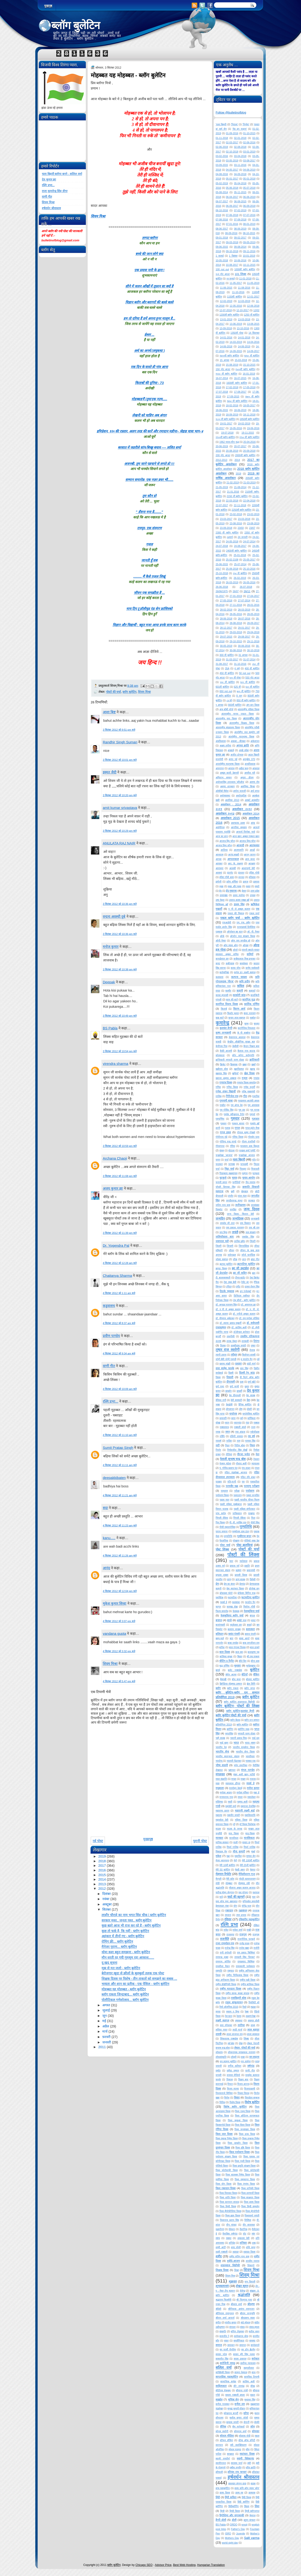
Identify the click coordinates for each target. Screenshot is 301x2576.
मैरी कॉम (230, 1879)
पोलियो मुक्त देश (251, 1540)
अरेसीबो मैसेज (222, 791)
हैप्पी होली (221, 2519)
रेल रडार (228, 2016)
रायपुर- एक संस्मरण (149, 528)
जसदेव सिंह (248, 1236)
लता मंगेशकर (226, 2025)
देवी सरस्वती (236, 1400)
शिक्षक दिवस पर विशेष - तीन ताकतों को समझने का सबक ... (139, 1978)
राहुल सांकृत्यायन (234, 2002)
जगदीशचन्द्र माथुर (234, 1200)
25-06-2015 (222, 564)
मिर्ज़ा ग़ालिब (249, 1847)
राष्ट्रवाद (230, 1970)
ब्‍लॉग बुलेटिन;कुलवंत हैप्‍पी (240, 1710)
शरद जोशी (236, 2247)
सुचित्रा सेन (233, 2399)
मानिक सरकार (222, 1842)
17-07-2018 (222, 392)
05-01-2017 (232, 178)
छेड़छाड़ (244, 1191)
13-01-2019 (226, 319)
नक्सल (256, 1422)
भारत (236, 1742)
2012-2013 (221, 460)
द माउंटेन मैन (247, 1359)
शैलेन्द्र (242, 2291)
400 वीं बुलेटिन (252, 668)
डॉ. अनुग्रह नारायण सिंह (226, 1304)
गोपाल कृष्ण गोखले (246, 1132)
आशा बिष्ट (109, 712)
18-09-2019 (232, 414)
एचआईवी (226, 922)
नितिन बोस (239, 1445)
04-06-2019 (249, 170)
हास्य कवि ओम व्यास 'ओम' (246, 2488)
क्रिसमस (234, 1064)
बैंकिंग (256, 1674)
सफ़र (226, 2340)
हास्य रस (239, 2492)
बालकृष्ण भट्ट (253, 1652)
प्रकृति (247, 1565)
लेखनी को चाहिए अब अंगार (149, 415)
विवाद (237, 2097)
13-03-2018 (244, 319)
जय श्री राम (254, 1227)
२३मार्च (230, 537)
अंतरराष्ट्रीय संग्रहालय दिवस (228, 727)
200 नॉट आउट (223, 455)
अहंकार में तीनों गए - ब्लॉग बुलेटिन (123, 1936)
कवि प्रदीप (244, 981)
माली (235, 1842)
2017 (102, 1865)
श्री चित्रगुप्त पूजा (244, 2299)
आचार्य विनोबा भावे (245, 832)
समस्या (252, 2340)
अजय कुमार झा (113, 1188)
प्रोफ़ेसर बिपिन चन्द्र (246, 1593)
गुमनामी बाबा (226, 1100)
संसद (242, 2327)
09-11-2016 (249, 251)
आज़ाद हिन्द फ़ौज (224, 845)
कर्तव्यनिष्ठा (224, 972)
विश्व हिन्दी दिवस (228, 2206)
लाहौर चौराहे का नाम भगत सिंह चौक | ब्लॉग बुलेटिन (134, 1915)
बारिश (222, 1647)
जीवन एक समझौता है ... (149, 593)
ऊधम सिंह (239, 904)
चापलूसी (244, 1164)
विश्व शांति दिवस (228, 2197)
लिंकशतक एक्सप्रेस (229, 2038)
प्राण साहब (240, 1579)
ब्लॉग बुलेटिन (75, 25)
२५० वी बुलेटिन (240, 573)
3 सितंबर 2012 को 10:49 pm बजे (120, 1015)
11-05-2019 (253, 283)
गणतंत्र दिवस (225, 1082)
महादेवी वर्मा (230, 1806)
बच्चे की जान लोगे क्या (149, 254)
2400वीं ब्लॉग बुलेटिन (236, 550)
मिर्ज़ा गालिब (232, 1847)
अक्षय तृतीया (225, 745)
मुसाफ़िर (238, 1856)
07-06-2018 (232, 215)
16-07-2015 (240, 378)
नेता (257, 1454)
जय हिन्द (223, 1232)
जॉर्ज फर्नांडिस (248, 1255)
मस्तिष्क (219, 1801)
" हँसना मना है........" (149, 512)
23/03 (241, 528)
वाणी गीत (47, 196)
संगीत (218, 2322)
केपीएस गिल (221, 1046)
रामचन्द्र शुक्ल (222, 1957)
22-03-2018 (232, 500)
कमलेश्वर (244, 963)
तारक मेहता (231, 1341)
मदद (217, 1783)
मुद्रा (228, 1856)
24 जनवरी (243, 537)
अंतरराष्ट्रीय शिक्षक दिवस (241, 723)
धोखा (218, 1422)
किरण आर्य (239, 1008)
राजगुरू (256, 1934)
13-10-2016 (243, 328)
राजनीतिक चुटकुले (246, 1939)
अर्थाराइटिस (241, 795)
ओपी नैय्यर (221, 940)
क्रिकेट (223, 1064)
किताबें (224, 1009)
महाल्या (219, 1815)
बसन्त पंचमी (250, 1634)
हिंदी (218, 2497)
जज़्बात (251, 1200)
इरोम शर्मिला (232, 881)
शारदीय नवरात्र (252, 2261)
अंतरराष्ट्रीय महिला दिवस (248, 709)
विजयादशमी (249, 2088)
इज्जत (241, 877)
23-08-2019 (253, 523)
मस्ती (230, 1801)
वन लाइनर (254, 2056)
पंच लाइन (246, 1468)
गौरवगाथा (220, 1146)
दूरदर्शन (228, 1391)
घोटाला (231, 1150)
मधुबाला (220, 1788)
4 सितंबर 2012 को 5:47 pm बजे (119, 1681)
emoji (244, 2524)
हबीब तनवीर (235, 2467)
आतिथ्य (224, 850)
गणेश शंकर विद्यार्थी (226, 1091)
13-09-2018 (226, 328)
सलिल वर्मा (224, 2367)
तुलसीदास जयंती (238, 1345)
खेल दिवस (249, 1073)
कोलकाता (220, 1055)
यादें (221, 1897)
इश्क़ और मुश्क (234, 886)
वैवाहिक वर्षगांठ (229, 2233)
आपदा (219, 859)
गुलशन (223, 1123)
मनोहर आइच (226, 1792)
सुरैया (246, 2413)
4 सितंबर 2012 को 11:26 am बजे (120, 1555)
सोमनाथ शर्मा (240, 2431)
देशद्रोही (229, 1404)
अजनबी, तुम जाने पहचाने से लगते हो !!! (149, 464)
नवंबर (105, 1899)
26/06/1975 (222, 591)
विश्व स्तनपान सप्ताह (229, 2202)
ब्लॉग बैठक (235, 1720)
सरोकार (255, 2358)
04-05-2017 (232, 170)
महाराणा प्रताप (222, 1810)
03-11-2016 (240, 165)
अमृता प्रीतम (246, 777)
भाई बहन (224, 1742)
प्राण (229, 1579)
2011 (102, 2047)
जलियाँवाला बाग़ (225, 1236)
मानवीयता (233, 1838)
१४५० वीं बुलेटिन (251, 355)
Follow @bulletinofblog (231, 112)
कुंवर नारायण (250, 1013)
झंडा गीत (255, 1259)
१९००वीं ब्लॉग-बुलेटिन (225, 437)
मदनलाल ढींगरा (233, 1783)
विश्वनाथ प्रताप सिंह (229, 2220)
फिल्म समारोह (222, 1611)
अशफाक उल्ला (238, 823)
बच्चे (229, 1620)
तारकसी (245, 1341)
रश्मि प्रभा (229, 1924)
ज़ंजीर (230, 1196)
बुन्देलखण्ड (251, 1665)
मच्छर (243, 1779)
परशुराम (224, 1491)
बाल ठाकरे (254, 1647)
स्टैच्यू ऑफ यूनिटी (246, 2440)
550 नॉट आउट (252, 677)
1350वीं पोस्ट (236, 333)
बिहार (239, 1656)
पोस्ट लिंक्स (222, 1549)
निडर (227, 1445)
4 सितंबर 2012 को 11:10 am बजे (120, 1435)
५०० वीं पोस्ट (235, 677)
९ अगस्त (219, 705)
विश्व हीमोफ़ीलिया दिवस (230, 2211)
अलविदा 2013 (232, 800)
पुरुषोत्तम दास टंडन (240, 1531)
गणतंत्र (256, 1078)
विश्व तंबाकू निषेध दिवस (227, 2138)
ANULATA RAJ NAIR (119, 843)
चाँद (254, 1159)
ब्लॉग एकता (232, 1688)
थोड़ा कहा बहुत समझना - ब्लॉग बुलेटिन (126, 1952)
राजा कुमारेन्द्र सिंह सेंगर (54, 191)
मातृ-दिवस (249, 1833)
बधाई (249, 1624)
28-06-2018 (226, 618)
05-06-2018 (232, 188)
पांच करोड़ (221, 1513)
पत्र (243, 1481)
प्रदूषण (238, 1570)
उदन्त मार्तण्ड (239, 895)
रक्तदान (229, 1910)
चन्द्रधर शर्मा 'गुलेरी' (247, 1150)
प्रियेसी (253, 1579)
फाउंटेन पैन (250, 1602)
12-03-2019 (244, 301)
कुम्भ (246, 1023)
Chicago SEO (144, 2565)
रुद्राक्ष (253, 2007)
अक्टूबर (107, 1904)
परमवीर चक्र (232, 1486)
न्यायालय (255, 1463)
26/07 (236, 591)
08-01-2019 (249, 224)
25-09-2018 (232, 569)
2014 (102, 1879)
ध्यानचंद (237, 1422)
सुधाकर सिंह (249, 2399)
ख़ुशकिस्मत (239, 1069)
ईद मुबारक (231, 890)
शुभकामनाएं (222, 2286)
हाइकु (253, 2483)
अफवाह (255, 768)
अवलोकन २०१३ (225, 813)
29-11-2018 (253, 641)
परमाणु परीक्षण (251, 1486)
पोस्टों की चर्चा (113, 692)
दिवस (218, 1377)
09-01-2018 (222, 237)
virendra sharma (115, 1064)
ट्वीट (238, 1286)
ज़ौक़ (235, 1259)
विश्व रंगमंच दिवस (246, 2184)
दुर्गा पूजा (220, 1386)
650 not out (225, 691)
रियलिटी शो (254, 2002)
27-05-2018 (226, 600)
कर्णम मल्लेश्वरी (252, 968)
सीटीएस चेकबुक (223, 2390)
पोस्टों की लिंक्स (243, 1554)
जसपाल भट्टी (222, 1241)
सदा (105, 1508)
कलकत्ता (219, 977)
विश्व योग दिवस (223, 2184)
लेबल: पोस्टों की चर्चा (244, 2047)
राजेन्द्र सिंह (229, 1948)
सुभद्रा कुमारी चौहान (236, 2408)
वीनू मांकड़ (231, 2224)
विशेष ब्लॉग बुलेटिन (235, 2106)
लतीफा (241, 2025)
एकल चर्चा (254, 913)
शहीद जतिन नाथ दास (239, 2256)
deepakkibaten (114, 1478)
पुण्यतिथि (246, 1527)
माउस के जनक (234, 1828)
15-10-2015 (249, 365)
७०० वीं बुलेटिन (244, 691)
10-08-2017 (232, 265)
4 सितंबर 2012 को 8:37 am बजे (119, 1323)
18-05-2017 (249, 405)
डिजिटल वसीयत (242, 1295)
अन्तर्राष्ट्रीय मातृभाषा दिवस (228, 764)
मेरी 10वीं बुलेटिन (227, 1865)
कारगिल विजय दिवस (227, 1004)
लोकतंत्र (219, 2052)
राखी (249, 1930)
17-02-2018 (232, 387)
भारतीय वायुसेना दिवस (244, 1747)
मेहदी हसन (240, 1869)
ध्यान (227, 1422)
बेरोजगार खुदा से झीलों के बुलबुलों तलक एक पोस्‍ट (133, 1973)
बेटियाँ (245, 1674)
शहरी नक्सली (222, 2252)
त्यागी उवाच (221, 1354)
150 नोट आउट (223, 369)
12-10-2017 (242, 310)
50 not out (244, 673)
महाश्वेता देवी (222, 1820)
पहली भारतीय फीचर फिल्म (246, 1499)
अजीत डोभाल (236, 754)
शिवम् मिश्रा (48, 202)
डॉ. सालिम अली (238, 1327)
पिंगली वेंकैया (222, 1518)
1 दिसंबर (233, 256)
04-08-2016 (222, 174)
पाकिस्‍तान (237, 1513)
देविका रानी (221, 1400)
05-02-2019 (222, 183)
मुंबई (253, 1851)
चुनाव (234, 1177)
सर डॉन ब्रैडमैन (248, 2349)
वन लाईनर (245, 2061)
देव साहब (250, 1395)
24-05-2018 (232, 541)
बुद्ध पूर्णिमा (224, 1665)
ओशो (235, 950)
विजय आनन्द (243, 2084)
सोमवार (255, 2431)
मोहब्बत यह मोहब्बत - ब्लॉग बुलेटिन (124, 1989)
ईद (220, 891)
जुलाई (106, 2010)
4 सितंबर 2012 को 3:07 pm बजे (119, 1621)
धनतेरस (233, 1413)
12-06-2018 (253, 306)
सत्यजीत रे (224, 2336)
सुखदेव (219, 2399)
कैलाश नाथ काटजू (246, 1051)
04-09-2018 (240, 174)
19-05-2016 (236, 428)
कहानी (240, 990)
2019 (102, 1856)
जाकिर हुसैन (239, 1241)
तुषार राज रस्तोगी (228, 1350)
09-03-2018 (232, 242)
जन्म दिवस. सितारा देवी (240, 1214)
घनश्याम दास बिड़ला (249, 1146)
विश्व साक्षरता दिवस (250, 2197)
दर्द (258, 1359)
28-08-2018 (236, 623)
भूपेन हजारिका (240, 1765)
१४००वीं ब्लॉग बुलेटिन (229, 355)
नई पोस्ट (98, 1841)
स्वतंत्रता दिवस (247, 2453)
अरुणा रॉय (254, 782)
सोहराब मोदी (244, 2436)
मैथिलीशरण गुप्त (246, 1874)
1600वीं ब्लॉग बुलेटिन (236, 383)
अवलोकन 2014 (250, 813)
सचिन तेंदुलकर (237, 2331)
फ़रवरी (106, 2037)
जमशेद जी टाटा (227, 1223)
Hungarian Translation (211, 2565)
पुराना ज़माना (222, 1531)
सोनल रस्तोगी (222, 2431)
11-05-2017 (236, 283)
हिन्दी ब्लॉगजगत (252, 2511)
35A (227, 668)
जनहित (233, 1209)
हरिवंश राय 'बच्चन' (237, 2471)
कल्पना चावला (239, 977)
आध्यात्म (219, 854)
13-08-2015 (253, 324)
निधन (252, 1445)
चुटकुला (255, 1173)
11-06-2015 (226, 287)
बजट (253, 1620)
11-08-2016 (244, 287)
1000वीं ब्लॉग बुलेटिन (244, 269)
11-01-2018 (245, 278)
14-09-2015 (236, 351)
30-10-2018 (253, 650)
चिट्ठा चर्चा (229, 1168)
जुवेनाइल (232, 1255)
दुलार (247, 1386)
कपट (218, 963)
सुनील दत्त (239, 2404)
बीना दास (255, 1661)
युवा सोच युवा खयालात (227, 1901)
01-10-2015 (249, 133)
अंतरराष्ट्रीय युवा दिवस (226, 718)
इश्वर (248, 886)
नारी (218, 1445)
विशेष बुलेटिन (252, 2102)
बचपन (219, 1620)
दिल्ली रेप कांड (247, 1372)
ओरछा (246, 945)
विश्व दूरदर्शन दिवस (238, 2143)
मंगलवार (220, 1774)
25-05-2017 (249, 559)
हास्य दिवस (225, 2492)
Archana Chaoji (115, 1158)
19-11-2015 (248, 432)
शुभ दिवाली (250, 2281)
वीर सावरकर (249, 2224)
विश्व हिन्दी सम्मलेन (250, 2206)
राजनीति (224, 1939)
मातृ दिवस (234, 1833)
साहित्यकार (221, 2385)
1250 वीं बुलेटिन (251, 315)
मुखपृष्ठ (48, 6)
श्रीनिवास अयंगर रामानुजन (241, 2309)
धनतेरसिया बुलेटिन (250, 1413)
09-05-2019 (249, 242)
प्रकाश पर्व (234, 1565)
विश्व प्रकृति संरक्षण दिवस (244, 2165)
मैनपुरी (219, 1879)
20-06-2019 (222, 446)
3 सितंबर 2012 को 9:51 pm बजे (119, 729)
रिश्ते (244, 2007)
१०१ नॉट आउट (223, 274)
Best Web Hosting (184, 2565)
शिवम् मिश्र (230, 2275)
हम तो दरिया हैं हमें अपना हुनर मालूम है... (149, 318)
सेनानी (247, 2422)
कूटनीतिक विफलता (247, 1028)
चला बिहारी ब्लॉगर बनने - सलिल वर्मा (62, 174)
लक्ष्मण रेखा (251, 2016)
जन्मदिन (220, 1218)
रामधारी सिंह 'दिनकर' (244, 1957)
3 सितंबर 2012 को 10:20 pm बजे (120, 795)
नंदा (247, 1422)
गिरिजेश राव (232, 1096)
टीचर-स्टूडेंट (240, 1277)
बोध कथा (236, 1679)
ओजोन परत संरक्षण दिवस (242, 936)
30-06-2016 (244, 646)
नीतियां (229, 1454)
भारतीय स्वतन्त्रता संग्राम (227, 1756)
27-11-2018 (236, 605)
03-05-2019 (232, 160)
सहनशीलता (249, 2368)
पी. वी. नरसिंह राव (237, 1522)
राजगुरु (243, 1934)
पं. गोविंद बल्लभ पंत (228, 1468)
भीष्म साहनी (222, 1765)
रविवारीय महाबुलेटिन (249, 1919)
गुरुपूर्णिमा (220, 1118)
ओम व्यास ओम (230, 945)
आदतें (252, 850)
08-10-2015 (249, 233)
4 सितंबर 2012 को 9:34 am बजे (119, 1353)
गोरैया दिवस (237, 1137)
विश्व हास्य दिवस (251, 2202)
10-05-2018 (222, 260)
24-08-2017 (240, 546)
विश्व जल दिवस (224, 2134)
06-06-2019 (249, 197)
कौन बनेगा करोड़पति (243, 1055)
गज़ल (149, 544)
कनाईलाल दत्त (222, 958)
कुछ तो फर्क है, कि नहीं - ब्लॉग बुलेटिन (125, 1931)
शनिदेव (232, 2243)
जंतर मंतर (242, 1196)
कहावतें (252, 990)
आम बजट (250, 859)
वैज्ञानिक (243, 2229)
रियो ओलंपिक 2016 (228, 2007)
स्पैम (248, 2449)
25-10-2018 (222, 573)
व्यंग (253, 2233)
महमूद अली (242, 1801)
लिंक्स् (246, 2038)
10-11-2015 (249, 265)
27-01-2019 (236, 596)
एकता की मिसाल (236, 913)
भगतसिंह (229, 1733)
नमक (218, 1432)
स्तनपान (219, 2445)
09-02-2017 (240, 237)
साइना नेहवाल (240, 2372)
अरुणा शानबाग (227, 786)
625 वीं (237, 687)
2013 (102, 1884)
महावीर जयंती (233, 1815)
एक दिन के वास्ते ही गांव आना (149, 367)
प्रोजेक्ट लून (254, 1588)
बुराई (218, 1670)
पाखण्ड (251, 1513)
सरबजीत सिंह (222, 2358)
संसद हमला (254, 2327)
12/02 (256, 310)
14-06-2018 (226, 346)
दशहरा (238, 1363)
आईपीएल (220, 827)
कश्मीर (228, 990)
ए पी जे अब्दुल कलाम (239, 909)
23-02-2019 (253, 514)
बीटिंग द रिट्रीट (226, 1660)
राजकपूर (230, 1934)
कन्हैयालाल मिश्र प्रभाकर (245, 958)
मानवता (219, 1837)
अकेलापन (254, 741)
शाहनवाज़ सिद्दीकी (230, 2265)
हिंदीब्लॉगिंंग (233, 2506)
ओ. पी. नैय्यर (253, 931)
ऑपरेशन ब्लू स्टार (235, 931)
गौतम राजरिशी (248, 1141)
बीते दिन (242, 1661)
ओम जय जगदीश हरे (240, 940)
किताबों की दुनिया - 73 (149, 383)
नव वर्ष (251, 1436)
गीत (245, 1096)
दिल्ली (231, 1373)
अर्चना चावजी (239, 791)
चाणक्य (231, 1164)
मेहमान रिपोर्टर (223, 1874)
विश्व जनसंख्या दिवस (244, 2129)
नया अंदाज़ (240, 1432)
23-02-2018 (236, 514)
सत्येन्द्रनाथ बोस (241, 2336)
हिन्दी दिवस (235, 2511)
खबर (244, 1064)
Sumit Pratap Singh (118, 1448)
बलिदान (219, 1633)
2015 (102, 1875)
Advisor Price (163, 2565)
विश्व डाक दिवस (247, 2134)
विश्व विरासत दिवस (228, 2193)
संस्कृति (222, 2331)
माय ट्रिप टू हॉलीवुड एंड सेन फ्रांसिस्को (149, 609)
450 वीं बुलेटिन (227, 673)
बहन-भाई (220, 1638)
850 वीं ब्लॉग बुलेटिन (246, 700)
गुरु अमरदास (253, 1105)
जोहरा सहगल (222, 1259)
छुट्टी (232, 1191)
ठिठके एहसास (227, 1291)
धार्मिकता (251, 1418)
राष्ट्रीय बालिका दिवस (250, 1984)
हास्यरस (252, 2492)
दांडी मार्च (251, 1363)
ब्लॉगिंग (230, 1729)
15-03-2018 (241, 360)
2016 (102, 1870)
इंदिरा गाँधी (254, 872)
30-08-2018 (236, 650)
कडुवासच (109, 1306)
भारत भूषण (250, 1742)
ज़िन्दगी (230, 1246)
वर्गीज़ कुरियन (234, 2066)
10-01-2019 (249, 256)
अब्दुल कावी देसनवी (229, 773)
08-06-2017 (222, 228)
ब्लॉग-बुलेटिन (242, 1724)
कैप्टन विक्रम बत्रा (251, 1046)
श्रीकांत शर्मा (236, 2304)
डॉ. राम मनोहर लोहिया (249, 1318)
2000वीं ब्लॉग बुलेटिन (245, 455)
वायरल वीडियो (233, 2075)
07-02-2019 (240, 210)
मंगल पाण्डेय (247, 1769)
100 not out (222, 269)
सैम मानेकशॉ (238, 2426)
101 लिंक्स (240, 274)
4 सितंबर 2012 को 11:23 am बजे (120, 1525)
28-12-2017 (226, 628)
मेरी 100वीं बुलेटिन (250, 1860)
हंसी (249, 2463)
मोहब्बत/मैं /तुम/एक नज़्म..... (149, 399)
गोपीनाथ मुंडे (221, 1137)
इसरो (257, 886)
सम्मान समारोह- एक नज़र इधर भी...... (149, 480)
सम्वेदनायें (255, 2345)
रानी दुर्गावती (226, 1952)
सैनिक (223, 2426)
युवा (254, 1897)
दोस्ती (249, 1409)
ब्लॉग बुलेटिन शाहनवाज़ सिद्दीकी (239, 1702)
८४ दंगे (229, 700)
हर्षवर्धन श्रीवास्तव (51, 208)
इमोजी (219, 881)
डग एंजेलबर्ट (245, 1291)
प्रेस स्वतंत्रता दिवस (235, 1588)
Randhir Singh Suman (120, 742)
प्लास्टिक (219, 1597)
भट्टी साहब (220, 1738)
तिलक (223, 1345)
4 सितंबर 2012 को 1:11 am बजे (119, 1293)
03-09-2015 (222, 165)
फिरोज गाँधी (249, 1606)
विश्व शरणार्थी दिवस (250, 2193)
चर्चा (227, 1159)
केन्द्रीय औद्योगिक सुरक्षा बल (241, 1041)
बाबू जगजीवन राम (251, 1643)
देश (248, 1400)
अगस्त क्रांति (242, 745)
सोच (252, 2426)
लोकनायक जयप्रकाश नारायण (241, 2052)
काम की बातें (232, 999)
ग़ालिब (219, 1096)
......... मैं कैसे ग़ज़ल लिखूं (149, 576)
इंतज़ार (241, 872)
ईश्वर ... (149, 335)
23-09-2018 (226, 528)
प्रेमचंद (242, 1584)
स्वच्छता (230, 2454)
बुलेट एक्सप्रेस (235, 1670)
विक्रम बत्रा (243, 2079)
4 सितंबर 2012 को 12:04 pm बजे (120, 1591)
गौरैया (232, 1146)
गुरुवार (235, 1118)
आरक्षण (251, 863)
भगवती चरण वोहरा (246, 1733)
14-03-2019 (236, 342)
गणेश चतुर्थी (249, 1087)
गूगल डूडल (225, 1132)
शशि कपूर (250, 2247)
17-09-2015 (233, 396)
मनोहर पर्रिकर (243, 1792)
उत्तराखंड (224, 895)
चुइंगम (245, 1173)
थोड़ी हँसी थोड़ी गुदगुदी (226, 1359)
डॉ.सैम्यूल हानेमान (242, 1332)
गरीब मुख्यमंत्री (248, 1091)
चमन (218, 1159)
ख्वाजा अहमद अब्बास (226, 1078)
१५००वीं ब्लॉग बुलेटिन (245, 369)
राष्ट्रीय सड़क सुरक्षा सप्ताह (237, 1993)
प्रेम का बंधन (229, 1584)
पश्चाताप (238, 1495)
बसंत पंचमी (234, 1633)
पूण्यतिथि (228, 1536)
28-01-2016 (253, 605)
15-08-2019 (232, 365)
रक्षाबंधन (243, 1910)
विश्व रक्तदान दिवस (226, 2188)
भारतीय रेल (221, 1747)
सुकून (252, 2395)
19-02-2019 (244, 423)
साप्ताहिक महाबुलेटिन (227, 2376)
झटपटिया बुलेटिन (246, 1264)
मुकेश (218, 1856)
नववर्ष (218, 1440)
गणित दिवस (232, 1087)
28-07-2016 (244, 618)
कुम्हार (256, 1023)
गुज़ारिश (255, 1096)
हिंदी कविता (231, 2497)
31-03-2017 (232, 659)
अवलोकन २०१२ (242, 809)
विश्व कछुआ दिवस (238, 2120)
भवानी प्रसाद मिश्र (238, 1738)
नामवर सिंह (250, 1440)
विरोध (226, 2097)
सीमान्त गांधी (242, 2390)
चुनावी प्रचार (221, 1182)
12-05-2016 (236, 306)
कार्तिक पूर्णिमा (251, 1004)
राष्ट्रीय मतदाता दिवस (231, 1988)
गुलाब (227, 1128)
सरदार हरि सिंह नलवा (244, 2354)
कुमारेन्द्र (222, 1022)
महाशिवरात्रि (250, 1815)
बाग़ (231, 1638)
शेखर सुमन (242, 2286)
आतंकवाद (254, 845)
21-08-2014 (240, 487)
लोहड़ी (234, 2057)
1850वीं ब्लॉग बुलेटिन (249, 419)
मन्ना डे (256, 1792)
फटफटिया (232, 1597)
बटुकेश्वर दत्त (236, 1624)
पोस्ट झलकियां (244, 1545)
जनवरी (106, 2042)
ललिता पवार (221, 2029)
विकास (229, 2079)
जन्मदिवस (238, 1218)
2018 (102, 1861)
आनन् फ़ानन (250, 854)
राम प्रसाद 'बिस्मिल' (246, 1952)
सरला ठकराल (240, 2358)
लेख (240, 2043)
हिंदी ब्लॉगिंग (244, 2502)
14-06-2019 (244, 346)
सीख (252, 2386)
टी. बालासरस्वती (223, 1277)
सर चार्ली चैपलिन (228, 2349)
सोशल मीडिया (227, 2435)
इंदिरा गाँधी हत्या (226, 877)
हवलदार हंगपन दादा (237, 2483)
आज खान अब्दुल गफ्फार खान (245, 836)
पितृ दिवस (220, 1522)
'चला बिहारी (221, 124)
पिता (253, 1518)
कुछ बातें (220, 1017)
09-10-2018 (232, 251)
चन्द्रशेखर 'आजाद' (224, 1155)
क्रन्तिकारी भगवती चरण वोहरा (230, 1060)
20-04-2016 (249, 442)
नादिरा (229, 1440)
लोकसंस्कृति (221, 2057)
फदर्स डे (223, 1602)
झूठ (253, 1273)
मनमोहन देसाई (235, 1788)
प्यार (231, 1561)
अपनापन (220, 768)
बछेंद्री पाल (241, 1620)
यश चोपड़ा (243, 1892)
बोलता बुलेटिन (252, 1679)
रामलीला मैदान (223, 1966)
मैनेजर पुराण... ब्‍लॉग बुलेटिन (119, 1947)
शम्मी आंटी (221, 2247)
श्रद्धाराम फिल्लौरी (223, 2299)
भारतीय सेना (222, 1751)
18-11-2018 (249, 414)
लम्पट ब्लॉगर (150, 238)
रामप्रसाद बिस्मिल (246, 1961)
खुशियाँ (235, 1073)
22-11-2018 (240, 505)
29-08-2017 (244, 636)
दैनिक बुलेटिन (244, 1404)
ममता (240, 1797)
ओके (222, 936)
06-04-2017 (232, 197)
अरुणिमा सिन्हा (248, 786)
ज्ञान (244, 1259)
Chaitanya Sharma (117, 1276)
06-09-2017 (232, 206)
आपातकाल (233, 859)
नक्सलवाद (224, 1427)
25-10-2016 (249, 569)
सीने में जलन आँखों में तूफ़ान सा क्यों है (149, 286)
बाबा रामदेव (233, 1643)
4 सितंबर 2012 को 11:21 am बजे (120, 1495)
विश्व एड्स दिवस (242, 2111)
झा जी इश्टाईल (240, 1268)
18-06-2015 (222, 410)
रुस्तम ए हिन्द (232, 2011)
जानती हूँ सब (149, 560)
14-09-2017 (253, 351)
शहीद (219, 2256)
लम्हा (253, 2025)
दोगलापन (230, 1409)
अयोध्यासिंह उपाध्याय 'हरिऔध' (230, 782)
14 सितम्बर (254, 333)
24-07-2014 (249, 541)
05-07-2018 (249, 188)
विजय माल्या (233, 2088)
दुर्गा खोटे (252, 1381)
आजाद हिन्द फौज (247, 841)
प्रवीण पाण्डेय (111, 1336)
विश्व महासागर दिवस (245, 2179)
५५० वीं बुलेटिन (227, 682)
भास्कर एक (251, 1761)
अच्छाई (231, 750)
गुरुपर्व (252, 1114)
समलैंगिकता (239, 2340)
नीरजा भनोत (243, 1454)
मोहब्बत (229, 1883)
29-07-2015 (226, 636)
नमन (227, 1431)
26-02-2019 (240, 578)
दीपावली (230, 1381)
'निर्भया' (245, 124)
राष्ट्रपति (219, 1970)
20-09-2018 (249, 451)
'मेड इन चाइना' (239, 129)
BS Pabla (110, 1028)
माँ (234, 1824)
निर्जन (218, 1450)
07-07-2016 (249, 215)
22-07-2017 (222, 505)
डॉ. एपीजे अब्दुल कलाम (244, 1314)
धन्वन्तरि (223, 1418)
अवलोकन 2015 (230, 818)
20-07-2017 (240, 446)
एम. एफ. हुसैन (243, 922)
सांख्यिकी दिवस (223, 2372)
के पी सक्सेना (243, 1032)
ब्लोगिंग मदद (243, 1729)
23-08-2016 (236, 523)
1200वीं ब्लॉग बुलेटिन (229, 315)
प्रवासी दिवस (241, 1575)
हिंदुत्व (246, 2506)
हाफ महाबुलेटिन (223, 2488)
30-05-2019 (226, 646)
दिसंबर (106, 1894)
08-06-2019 (240, 228)
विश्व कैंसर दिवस (242, 2125)
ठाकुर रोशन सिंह (252, 1286)
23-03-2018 (244, 519)
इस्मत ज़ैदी (109, 772)
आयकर (219, 863)
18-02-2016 (232, 405)
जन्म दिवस (251, 1209)
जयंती (235, 1232)
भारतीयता (250, 1756)
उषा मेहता (220, 900)
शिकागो (250, 2265)
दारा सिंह (244, 1368)
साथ (254, 2372)
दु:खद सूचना (109, 1962)
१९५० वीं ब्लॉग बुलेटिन (249, 437)
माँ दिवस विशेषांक (247, 1824)
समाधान (231, 2345)
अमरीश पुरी (249, 773)
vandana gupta (114, 1633)
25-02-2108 (232, 559)
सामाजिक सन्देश (228, 2381)
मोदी (218, 1883)
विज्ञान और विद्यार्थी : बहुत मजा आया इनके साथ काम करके (149, 625)
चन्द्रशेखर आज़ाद (247, 1155)
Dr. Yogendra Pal (116, 1245)
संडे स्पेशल (245, 2322)
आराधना (219, 868)
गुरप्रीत (223, 1105)
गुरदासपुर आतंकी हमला (248, 1100)
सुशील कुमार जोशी (239, 2417)
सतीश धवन (254, 2331)
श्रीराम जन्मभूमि (247, 2313)
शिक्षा (236, 2270)
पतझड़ (219, 1481)
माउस (218, 1828)
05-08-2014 (222, 192)
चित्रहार (243, 1169)
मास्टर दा (246, 1842)
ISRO (228, 2533)
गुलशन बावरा (238, 1123)
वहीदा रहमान (233, 2070)
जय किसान (245, 1223)
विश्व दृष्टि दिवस (242, 2147)
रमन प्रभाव (241, 1915)
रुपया (218, 2011)
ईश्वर (244, 891)
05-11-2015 (240, 192)
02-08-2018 (240, 147)
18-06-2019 (240, 410)
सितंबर (106, 1909)
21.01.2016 (233, 491)
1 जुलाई (220, 256)
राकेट (226, 1930)
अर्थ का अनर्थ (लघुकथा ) (149, 351)
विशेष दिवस (235, 2102)
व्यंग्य (218, 2238)
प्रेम (217, 1583)
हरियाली (219, 2472)
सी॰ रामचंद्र (239, 2386)
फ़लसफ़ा (236, 1602)
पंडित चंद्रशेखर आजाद (236, 1472)
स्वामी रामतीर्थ (223, 2458)
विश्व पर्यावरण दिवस (239, 2152)
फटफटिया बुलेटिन (250, 1597)
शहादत (236, 2252)
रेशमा (239, 2016)
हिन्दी (222, 2511)
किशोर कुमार (233, 1013)
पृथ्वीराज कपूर (244, 1536)
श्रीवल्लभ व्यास (248, 2318)
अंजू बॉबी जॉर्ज (226, 709)
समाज (219, 2345)
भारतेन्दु (219, 1761)
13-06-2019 (236, 324)
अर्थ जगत (254, 791)
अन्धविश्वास (250, 764)
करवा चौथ (236, 968)
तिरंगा (256, 1341)
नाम (238, 1440)
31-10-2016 (240, 664)
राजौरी (256, 1948)
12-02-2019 (226, 301)
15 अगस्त (225, 360)
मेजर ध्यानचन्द (222, 1860)
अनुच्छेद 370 (249, 759)
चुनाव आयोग (248, 1177)
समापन (242, 2345)
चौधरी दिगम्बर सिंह (225, 1187)
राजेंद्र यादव (244, 1943)
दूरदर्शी (239, 1391)
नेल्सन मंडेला (225, 1463)
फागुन (218, 1606)
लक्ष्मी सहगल (222, 2020)
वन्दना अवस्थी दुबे (114, 916)
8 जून (239, 695)
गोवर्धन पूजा (253, 1137)
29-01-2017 (244, 628)
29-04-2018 (253, 632)
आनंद (106, 1568)
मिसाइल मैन (221, 1851)
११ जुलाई (230, 278)
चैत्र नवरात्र (250, 1182)
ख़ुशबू (252, 1069)
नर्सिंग (222, 1436)
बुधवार (237, 1665)
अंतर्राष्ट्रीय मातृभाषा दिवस (241, 736)
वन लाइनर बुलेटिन (228, 2061)
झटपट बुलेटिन (226, 1264)
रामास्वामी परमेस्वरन (245, 1966)
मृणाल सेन (251, 1856)
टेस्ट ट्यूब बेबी (230, 1282)
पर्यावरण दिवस (222, 1495)
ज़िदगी (219, 1246)
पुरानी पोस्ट (200, 1841)
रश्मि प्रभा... (48, 185)
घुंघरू (221, 1150)
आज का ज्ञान (222, 836)
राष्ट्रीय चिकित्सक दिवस (237, 1975)
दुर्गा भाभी (234, 1386)
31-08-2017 (222, 664)
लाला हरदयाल (253, 2034)
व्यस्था (228, 2238)
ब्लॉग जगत (249, 1688)
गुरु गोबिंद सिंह (227, 1110)
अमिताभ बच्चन (224, 777)
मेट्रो (235, 1860)
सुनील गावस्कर (223, 2404)
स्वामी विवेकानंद (245, 2458)
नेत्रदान (256, 1459)
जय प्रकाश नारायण (235, 1227)
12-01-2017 (253, 296)
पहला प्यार (224, 1499)
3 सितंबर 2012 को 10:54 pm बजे (120, 1051)
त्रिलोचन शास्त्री (249, 1354)
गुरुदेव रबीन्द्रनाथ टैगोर (234, 1114)
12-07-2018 (225, 310)
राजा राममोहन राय (225, 1943)
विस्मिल (247, 2220)
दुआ (242, 1381)
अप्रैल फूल (243, 768)
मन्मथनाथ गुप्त (226, 1797)
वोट (244, 2233)
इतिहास (252, 877)
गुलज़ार (255, 1118)
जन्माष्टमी (255, 1218)
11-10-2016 (238, 292)
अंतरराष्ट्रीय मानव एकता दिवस (237, 714)
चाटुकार (219, 1164)
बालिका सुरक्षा (226, 1656)
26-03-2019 (232, 582)
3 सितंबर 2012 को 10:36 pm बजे (120, 903)
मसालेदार (251, 1797)
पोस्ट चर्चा (225, 1545)
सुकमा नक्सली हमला (235, 2395)
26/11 (247, 591)
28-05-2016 (236, 614)
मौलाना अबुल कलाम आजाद (242, 1887)
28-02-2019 (226, 609)
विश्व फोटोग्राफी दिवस (227, 2170)
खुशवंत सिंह (221, 1073)
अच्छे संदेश (244, 750)
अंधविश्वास (221, 741)
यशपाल (256, 1892)
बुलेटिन (254, 1670)
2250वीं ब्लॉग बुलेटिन (241, 510)
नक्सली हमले (240, 1427)
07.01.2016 (232, 224)
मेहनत (252, 1869)
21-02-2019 (232, 482)
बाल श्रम (239, 1652)
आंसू (253, 823)
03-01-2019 (249, 151)
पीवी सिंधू (255, 1522)
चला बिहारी (239, 1159)
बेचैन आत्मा (231, 1674)
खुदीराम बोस (222, 1069)
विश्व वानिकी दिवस (250, 2188)
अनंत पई (233, 759)
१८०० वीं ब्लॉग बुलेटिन (225, 419)
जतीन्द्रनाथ (240, 1205)
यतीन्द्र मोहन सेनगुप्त (225, 1892)
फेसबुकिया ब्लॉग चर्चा (232, 1615)
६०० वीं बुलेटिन (247, 682)
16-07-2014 (222, 378)
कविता (240, 986)
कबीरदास (230, 963)
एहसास (219, 931)
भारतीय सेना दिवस (245, 1751)
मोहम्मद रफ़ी (244, 1883)
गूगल (237, 1127)
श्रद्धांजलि (244, 2295)
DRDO (233, 2524)
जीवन (231, 1250)
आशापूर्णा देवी (248, 868)
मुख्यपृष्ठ (148, 1839)
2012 (102, 1888)
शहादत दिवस (249, 2252)
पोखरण (236, 1540)
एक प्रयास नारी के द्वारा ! (149, 270)
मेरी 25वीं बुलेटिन (248, 1865)
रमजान (228, 1915)
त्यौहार (234, 1354)
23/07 (252, 528)
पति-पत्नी (231, 1481)
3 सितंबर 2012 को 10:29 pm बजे (120, 830)
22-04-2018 (249, 500)
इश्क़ (221, 886)
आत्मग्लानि (239, 850)
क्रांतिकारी (254, 1059)
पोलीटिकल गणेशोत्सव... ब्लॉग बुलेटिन (125, 2000)
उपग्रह (252, 895)
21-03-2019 (249, 482)
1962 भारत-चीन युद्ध (229, 442)
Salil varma (251, 2538)
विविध (222, 2102)
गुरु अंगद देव (237, 1105)
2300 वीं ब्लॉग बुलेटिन (227, 532)
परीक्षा (237, 1491)
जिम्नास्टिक (244, 1246)
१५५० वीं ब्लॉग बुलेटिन (226, 373)
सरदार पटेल (221, 2354)
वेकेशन (232, 2229)
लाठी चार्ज (237, 2029)
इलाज (245, 881)
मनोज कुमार (111, 947)
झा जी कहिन (239, 1272)
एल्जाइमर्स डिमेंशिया (246, 927)
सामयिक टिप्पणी (251, 2377)
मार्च (104, 2031)
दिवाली (229, 1377)
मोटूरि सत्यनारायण (247, 1879)
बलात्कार (250, 1629)
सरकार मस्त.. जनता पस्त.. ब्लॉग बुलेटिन (127, 1920)
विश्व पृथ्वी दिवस (242, 2161)
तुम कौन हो (149, 496)
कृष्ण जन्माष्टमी (223, 1032)
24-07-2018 (222, 546)
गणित (218, 1087)
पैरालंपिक (223, 1540)
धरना (233, 1418)
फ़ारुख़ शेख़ (232, 1606)
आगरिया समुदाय (239, 827)
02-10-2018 (232, 151)
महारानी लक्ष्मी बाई (245, 1810)
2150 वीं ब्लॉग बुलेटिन (237, 496)
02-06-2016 (249, 142)
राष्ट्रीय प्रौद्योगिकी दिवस (226, 1984)
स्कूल (257, 2436)
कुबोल (253, 1017)
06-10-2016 (222, 210)
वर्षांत (218, 2070)
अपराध (231, 768)
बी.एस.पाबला (253, 1656)
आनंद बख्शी (233, 854)
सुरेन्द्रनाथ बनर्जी (231, 2413)
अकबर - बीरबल (238, 741)
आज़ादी (240, 845)
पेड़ (258, 1536)
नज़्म (253, 1427)
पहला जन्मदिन (252, 1495)
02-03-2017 (232, 142)
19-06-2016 (253, 428)
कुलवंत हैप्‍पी (226, 1028)
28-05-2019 (253, 614)
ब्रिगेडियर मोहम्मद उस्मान (231, 1683)
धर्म (241, 1418)
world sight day (230, 2542)
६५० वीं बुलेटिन (252, 687)
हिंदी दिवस (246, 2497)
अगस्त (106, 2005)
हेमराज (253, 2515)
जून (104, 2016)
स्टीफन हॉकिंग (226, 2440)
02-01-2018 (240, 138)
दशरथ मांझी (224, 1363)
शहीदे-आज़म (233, 2260)
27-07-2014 (244, 600)
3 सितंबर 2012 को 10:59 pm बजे (120, 1146)
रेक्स (247, 2011)
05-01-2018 (249, 178)
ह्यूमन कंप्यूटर (249, 2520)
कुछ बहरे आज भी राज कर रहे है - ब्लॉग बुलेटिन (131, 1925)
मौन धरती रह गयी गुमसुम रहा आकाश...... (128, 1957)
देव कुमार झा (49, 179)
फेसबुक (236, 1611)
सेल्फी (256, 2422)
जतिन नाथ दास (223, 1205)
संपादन (232, 2327)
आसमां (219, 872)
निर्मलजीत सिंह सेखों (237, 1450)
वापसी (219, 2075)
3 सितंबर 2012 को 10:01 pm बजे (120, 759)
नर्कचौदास (254, 1432)
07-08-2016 (222, 219)
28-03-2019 (244, 609)
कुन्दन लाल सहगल (236, 1017)
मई (104, 2021)
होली (234, 2519)
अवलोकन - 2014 (231, 804)
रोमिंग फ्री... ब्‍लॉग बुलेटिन (117, 1941)
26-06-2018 (222, 587)
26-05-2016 (249, 582)
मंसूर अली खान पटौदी (244, 1774)
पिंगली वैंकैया (239, 1518)
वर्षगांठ (250, 2065)
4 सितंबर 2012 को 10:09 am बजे (120, 1389)
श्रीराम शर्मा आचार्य (225, 2318)
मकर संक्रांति (221, 1779)
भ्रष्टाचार (231, 1770)
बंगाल (252, 1615)
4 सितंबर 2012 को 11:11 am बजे (120, 1465)
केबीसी (235, 1046)
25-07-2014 (240, 564)
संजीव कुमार (230, 2322)
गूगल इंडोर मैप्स (252, 1128)
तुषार (253, 1345)
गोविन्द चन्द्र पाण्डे (228, 1141)
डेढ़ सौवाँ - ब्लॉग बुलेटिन (244, 1300)
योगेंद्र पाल (246, 1906)
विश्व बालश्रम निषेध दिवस (238, 2174)
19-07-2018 (227, 432)
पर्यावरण (250, 1490)
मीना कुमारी (239, 1851)
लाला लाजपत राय (234, 2034)
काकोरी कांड (239, 995)
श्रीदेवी (218, 2309)
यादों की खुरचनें (236, 1896)
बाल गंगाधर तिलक (237, 1647)
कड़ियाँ (250, 954)
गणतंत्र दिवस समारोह (246, 1082)
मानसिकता (249, 1837)
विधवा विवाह (244, 2093)
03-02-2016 (222, 156)
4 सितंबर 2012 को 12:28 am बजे (120, 1263)
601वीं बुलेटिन (222, 687)
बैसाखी (223, 1679)
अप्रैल (105, 2026)
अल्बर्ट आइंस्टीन (252, 800)
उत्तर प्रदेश (254, 891)
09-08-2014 (240, 247)
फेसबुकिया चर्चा (251, 1611)
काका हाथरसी (222, 995)
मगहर (233, 1779)
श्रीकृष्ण (251, 2304)
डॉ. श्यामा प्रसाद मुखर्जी (231, 1323)
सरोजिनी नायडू (227, 2363)
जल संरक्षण (251, 1232)
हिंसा (257, 2506)
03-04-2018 (240, 156)
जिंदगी (253, 1241)
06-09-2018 (249, 206)
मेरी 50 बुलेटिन (223, 1869)
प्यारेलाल (243, 1561)
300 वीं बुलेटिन (226, 655)
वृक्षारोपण (220, 2229)
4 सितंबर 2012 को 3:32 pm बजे (119, 1651)
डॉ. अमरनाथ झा (248, 1304)
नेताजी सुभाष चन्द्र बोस (233, 1459)
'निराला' (234, 124)
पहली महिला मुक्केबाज (231, 1504)
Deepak (109, 982)
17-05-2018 (249, 387)
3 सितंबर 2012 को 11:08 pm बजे (120, 1176)
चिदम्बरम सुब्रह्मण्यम (228, 1173)
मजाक (253, 1779)
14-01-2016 (226, 337)
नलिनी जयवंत (236, 1436)
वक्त (243, 2057)
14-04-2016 (253, 342)
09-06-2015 (222, 247)
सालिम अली (249, 2381)
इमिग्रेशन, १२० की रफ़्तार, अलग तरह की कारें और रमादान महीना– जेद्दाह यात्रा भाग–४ (150, 431)
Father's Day (238, 2529)
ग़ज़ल (244, 1078)
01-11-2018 (222, 138)
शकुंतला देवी (244, 2238)
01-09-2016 (232, 133)
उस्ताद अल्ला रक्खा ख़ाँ (239, 900)
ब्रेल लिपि (251, 1683)
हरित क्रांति (251, 2467)
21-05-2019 (222, 487)
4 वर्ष (237, 668)
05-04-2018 (240, 183)
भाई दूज (255, 1738)
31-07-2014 (249, 659)
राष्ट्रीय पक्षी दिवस (248, 1980)
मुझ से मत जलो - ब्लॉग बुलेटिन (121, 1968)
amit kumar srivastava (120, 808)
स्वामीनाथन (221, 2463)
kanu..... (109, 1538)
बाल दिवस (224, 1652)
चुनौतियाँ (236, 1182)
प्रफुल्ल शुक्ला (222, 1575)
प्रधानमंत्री (251, 1570)
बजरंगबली (220, 1624)
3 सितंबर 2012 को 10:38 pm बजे (120, 969)
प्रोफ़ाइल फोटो (226, 1593)
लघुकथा (238, 2020)
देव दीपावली (235, 1395)
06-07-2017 (222, 201)
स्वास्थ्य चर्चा (236, 2463)
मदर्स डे (250, 1783)
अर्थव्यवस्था (225, 795)
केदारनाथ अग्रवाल (237, 1037)
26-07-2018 (246, 587)
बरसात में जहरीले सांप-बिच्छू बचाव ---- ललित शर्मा (149, 447)
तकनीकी (231, 1336)
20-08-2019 (232, 451)
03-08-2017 (249, 160)
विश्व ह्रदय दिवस (232, 2215)
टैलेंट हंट (245, 1282)
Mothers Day (232, 2538)
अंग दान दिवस (252, 705)
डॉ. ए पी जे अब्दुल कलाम (228, 1309)
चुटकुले (222, 1177)
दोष (240, 1409)
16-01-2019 (249, 373)
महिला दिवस (241, 1820)
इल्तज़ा (256, 881)
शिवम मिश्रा (144, 692)
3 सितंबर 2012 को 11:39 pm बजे (120, 1232)
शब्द (254, 2243)
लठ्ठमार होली (253, 2020)
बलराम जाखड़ (234, 1629)
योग (235, 1906)
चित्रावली (255, 1169)
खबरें (253, 1064)
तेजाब (252, 1350)
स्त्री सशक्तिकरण (238, 2445)
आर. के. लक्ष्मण (235, 863)
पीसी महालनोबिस (227, 1527)
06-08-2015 (240, 201)
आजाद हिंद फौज (227, 841)
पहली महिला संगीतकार (244, 1509)
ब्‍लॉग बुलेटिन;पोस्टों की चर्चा (231, 1715)
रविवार (227, 1919)
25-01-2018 (240, 555)
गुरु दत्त (241, 1110)
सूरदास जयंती (232, 2422)
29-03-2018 (236, 632)
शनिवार (243, 2242)
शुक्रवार (233, 2281)
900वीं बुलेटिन (235, 705)
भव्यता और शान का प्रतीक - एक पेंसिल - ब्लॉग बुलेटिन (135, 1984)
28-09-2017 (253, 623)
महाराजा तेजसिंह (248, 1806)
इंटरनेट (230, 872)
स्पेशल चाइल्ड (235, 2449)
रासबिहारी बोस (238, 1997)
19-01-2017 (226, 423)
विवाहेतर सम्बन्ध (252, 2097)
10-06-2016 (240, 260)
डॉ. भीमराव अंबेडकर (225, 1318)
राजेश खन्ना (244, 1948)
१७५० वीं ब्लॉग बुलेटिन (237, 401)
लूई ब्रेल (231, 2043)
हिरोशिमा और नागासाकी (231, 2515)
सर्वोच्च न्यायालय (248, 2363)
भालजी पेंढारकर (234, 1761)
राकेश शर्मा (237, 1930)
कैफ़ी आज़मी (226, 1051)
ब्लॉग (218, 1688)
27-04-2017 (253, 596)
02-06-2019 (222, 147)
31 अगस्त (243, 655)
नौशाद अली (241, 1463)
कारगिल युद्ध (248, 999)
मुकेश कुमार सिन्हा (114, 1603)
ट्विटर (229, 1286)
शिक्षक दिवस (222, 2270)
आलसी (232, 868)
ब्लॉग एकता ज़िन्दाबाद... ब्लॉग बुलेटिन (125, 1994)
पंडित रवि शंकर (248, 1477)
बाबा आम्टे (244, 1638)
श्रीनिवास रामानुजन (225, 2313)
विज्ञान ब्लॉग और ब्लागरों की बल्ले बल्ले (149, 302)
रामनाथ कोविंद (223, 1961)
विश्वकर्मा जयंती (252, 2215)
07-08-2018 (240, 219)
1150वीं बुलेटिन (234, 296)
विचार (230, 2084)
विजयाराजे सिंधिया (224, 2093)
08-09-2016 (231, 233)
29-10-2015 (236, 641)
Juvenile (240, 2533)
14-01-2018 (244, 337)
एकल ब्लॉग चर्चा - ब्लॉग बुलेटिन (239, 918)
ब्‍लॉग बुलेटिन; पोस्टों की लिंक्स (237, 1706)
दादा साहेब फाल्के (225, 1368)
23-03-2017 (226, 519)
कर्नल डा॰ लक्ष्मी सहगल (245, 972)
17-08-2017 (240, 392)
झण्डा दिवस (221, 1268)
